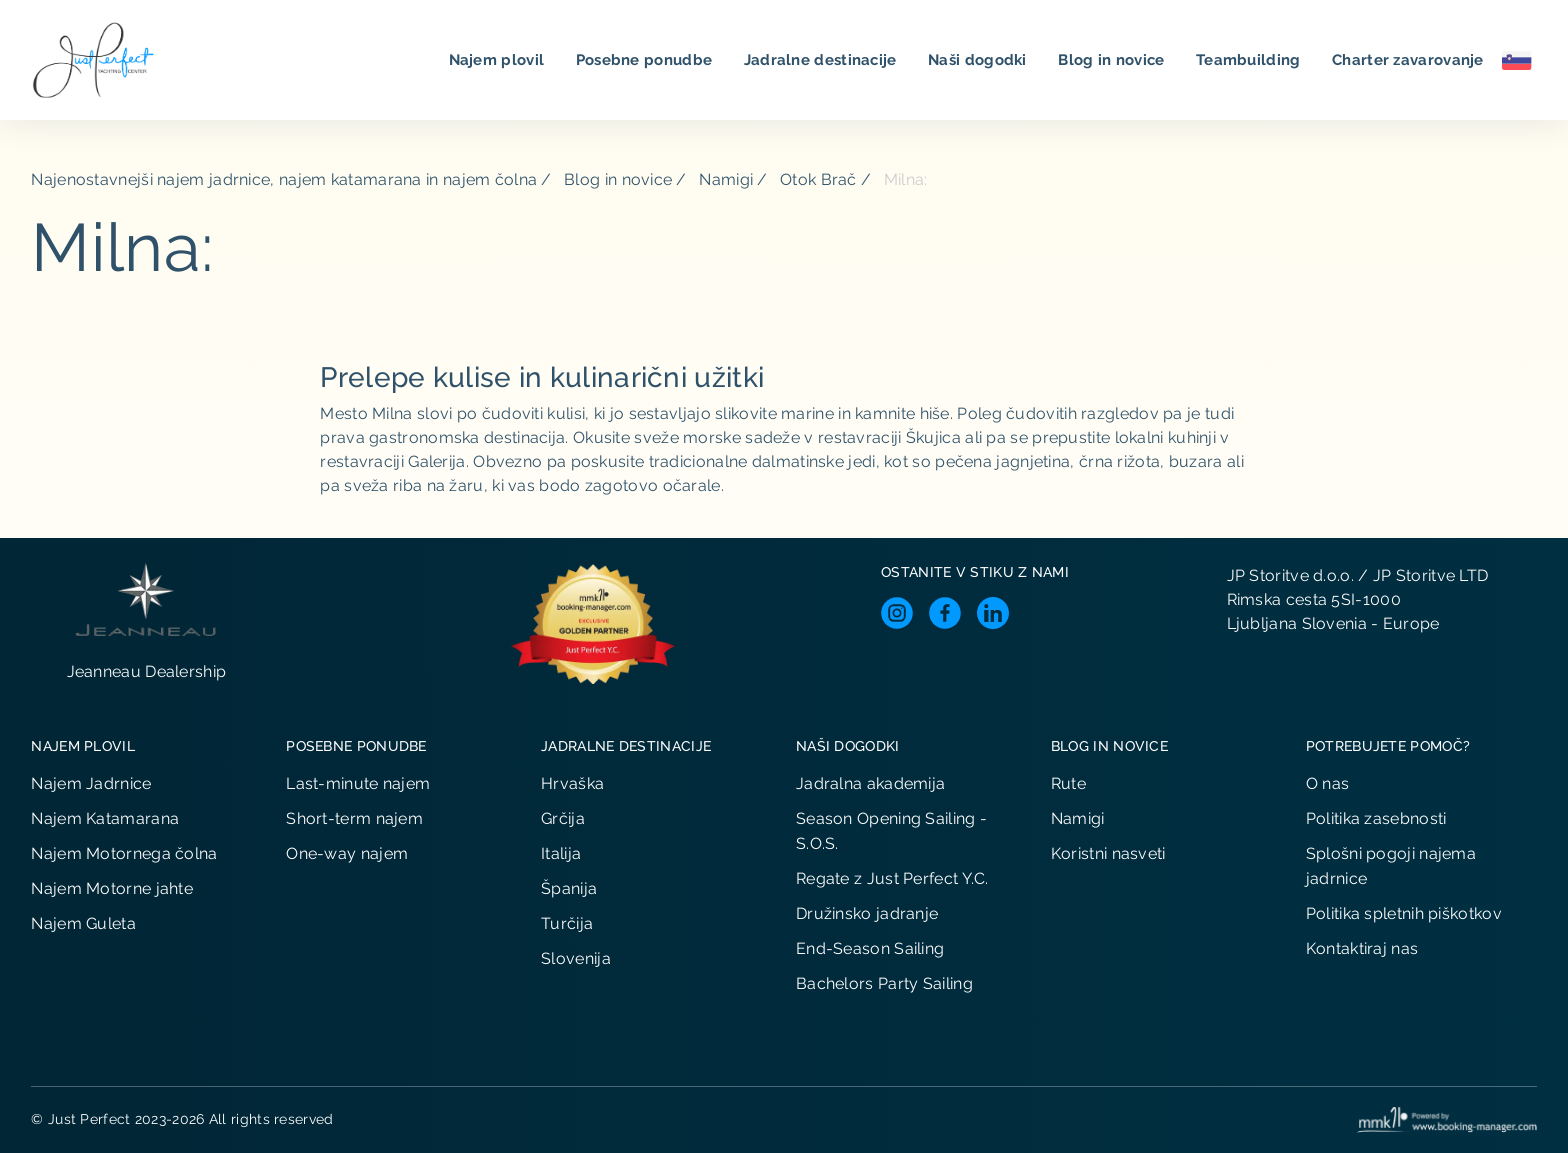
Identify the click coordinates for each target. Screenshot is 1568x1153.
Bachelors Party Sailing (884, 983)
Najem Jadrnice (91, 783)
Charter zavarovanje (1410, 60)
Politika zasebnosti (1376, 818)
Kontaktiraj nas (1362, 948)
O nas (1328, 783)
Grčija (563, 818)
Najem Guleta (83, 923)
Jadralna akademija (870, 783)
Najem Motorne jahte (112, 888)
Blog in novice (1113, 60)
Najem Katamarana (105, 818)
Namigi (726, 179)
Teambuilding (1250, 60)
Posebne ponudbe (646, 60)
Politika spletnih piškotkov (1404, 913)
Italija (561, 853)
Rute (1068, 783)
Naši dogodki (979, 60)
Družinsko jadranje (867, 913)
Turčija (567, 923)
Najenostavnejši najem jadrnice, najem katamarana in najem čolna (284, 179)
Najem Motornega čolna (124, 853)
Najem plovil (499, 60)
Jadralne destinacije (822, 60)
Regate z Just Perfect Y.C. (892, 878)
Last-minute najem (358, 783)
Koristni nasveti (1108, 853)
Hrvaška (572, 783)
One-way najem (347, 853)
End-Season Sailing (870, 948)
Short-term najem (354, 818)
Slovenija (576, 958)
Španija (569, 888)
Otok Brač (818, 179)
